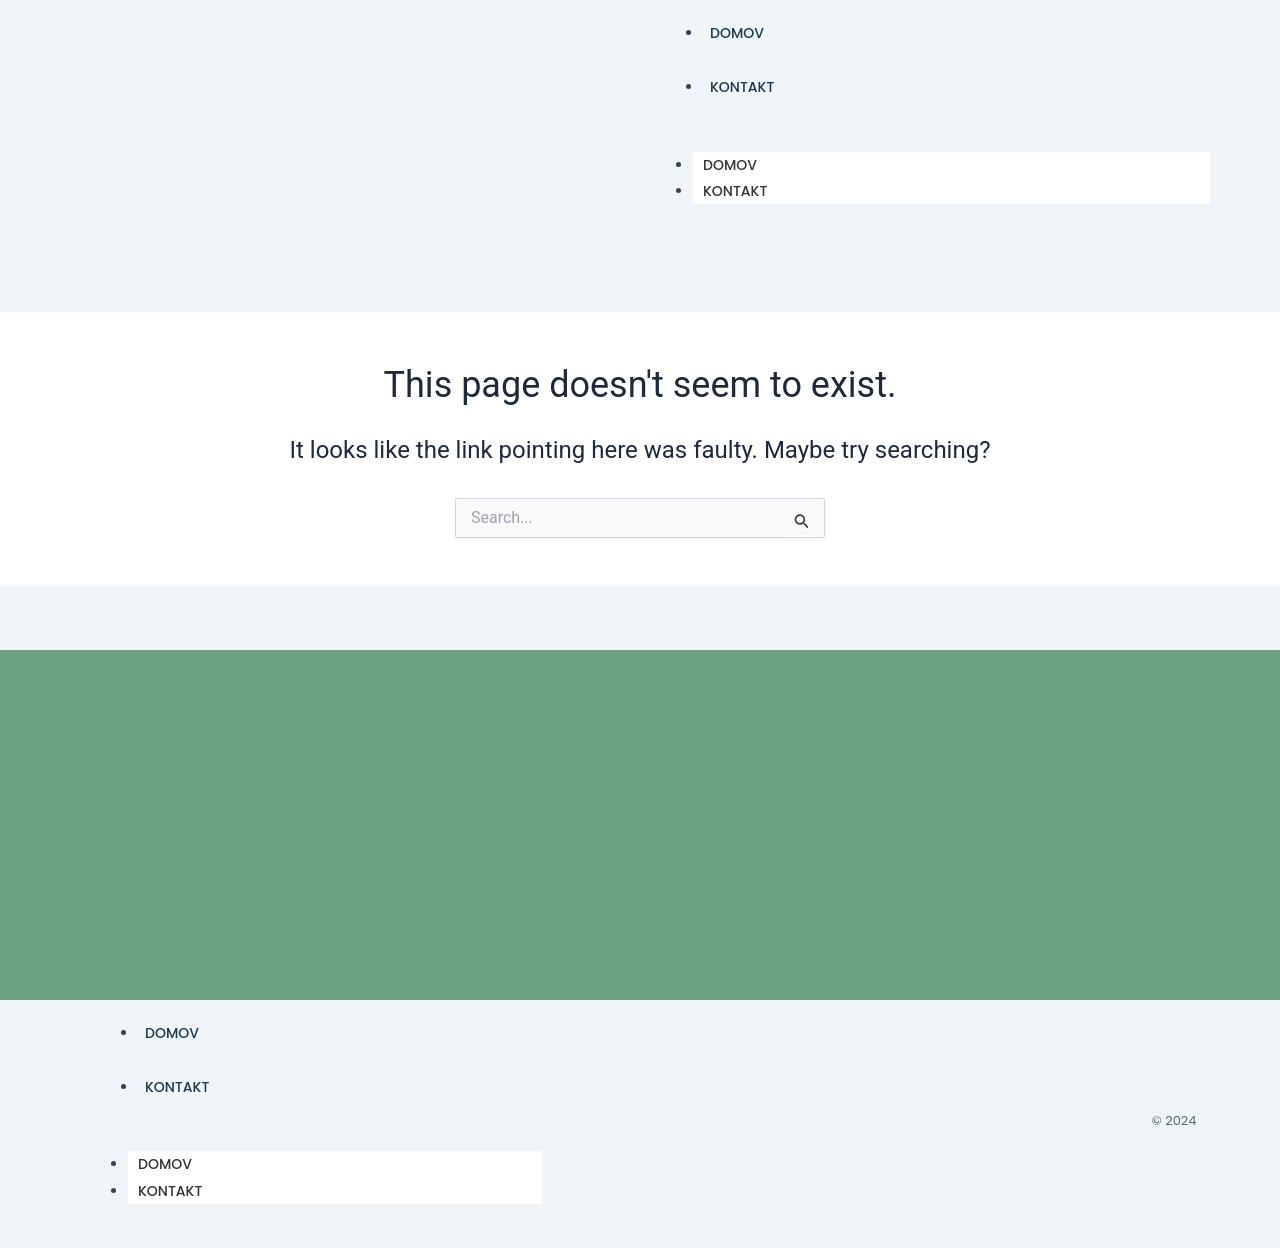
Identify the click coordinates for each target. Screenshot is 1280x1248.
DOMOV (737, 33)
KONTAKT (742, 87)
